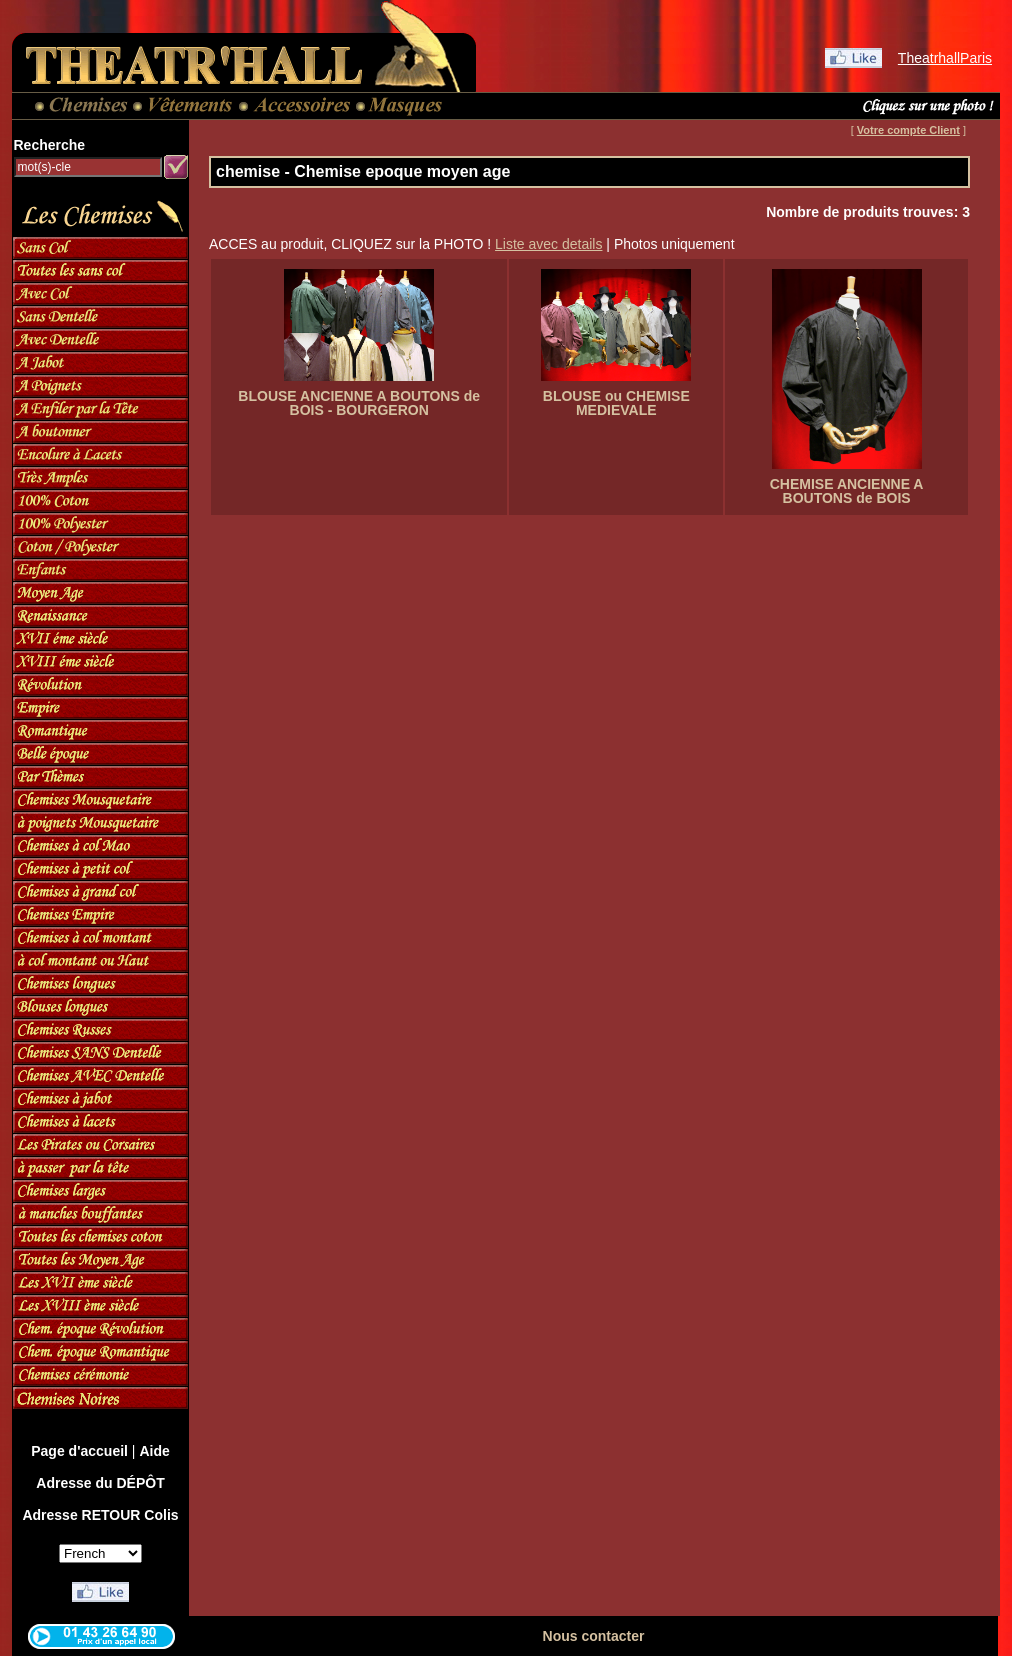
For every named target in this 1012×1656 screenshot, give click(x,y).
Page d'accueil (79, 1451)
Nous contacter (594, 1636)
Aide (154, 1451)
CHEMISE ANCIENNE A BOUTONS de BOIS (847, 491)
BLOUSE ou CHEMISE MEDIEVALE (616, 403)
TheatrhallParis (945, 58)
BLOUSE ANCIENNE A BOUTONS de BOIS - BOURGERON (359, 403)
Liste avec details (548, 244)
